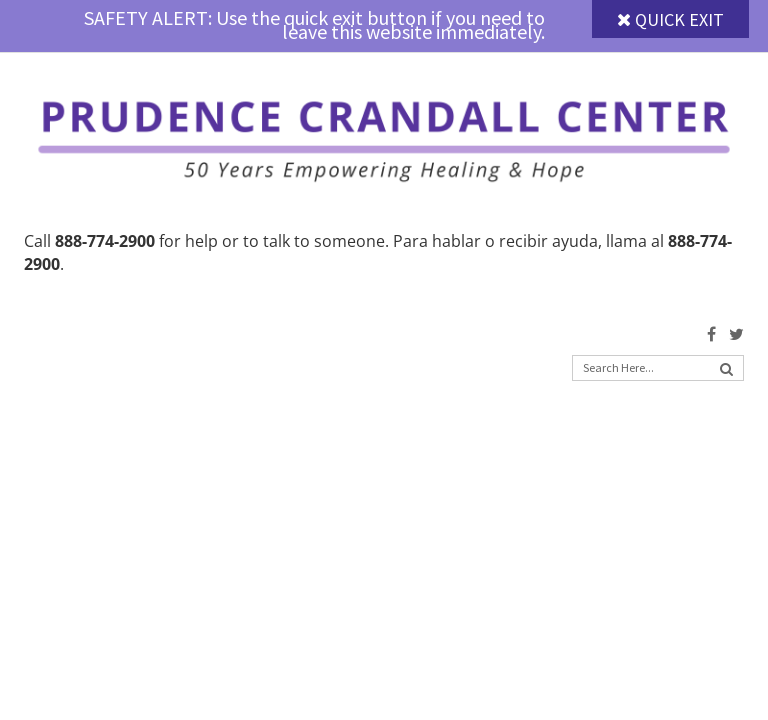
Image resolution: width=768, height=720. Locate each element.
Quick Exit (670, 19)
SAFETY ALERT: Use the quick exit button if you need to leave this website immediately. (314, 24)
